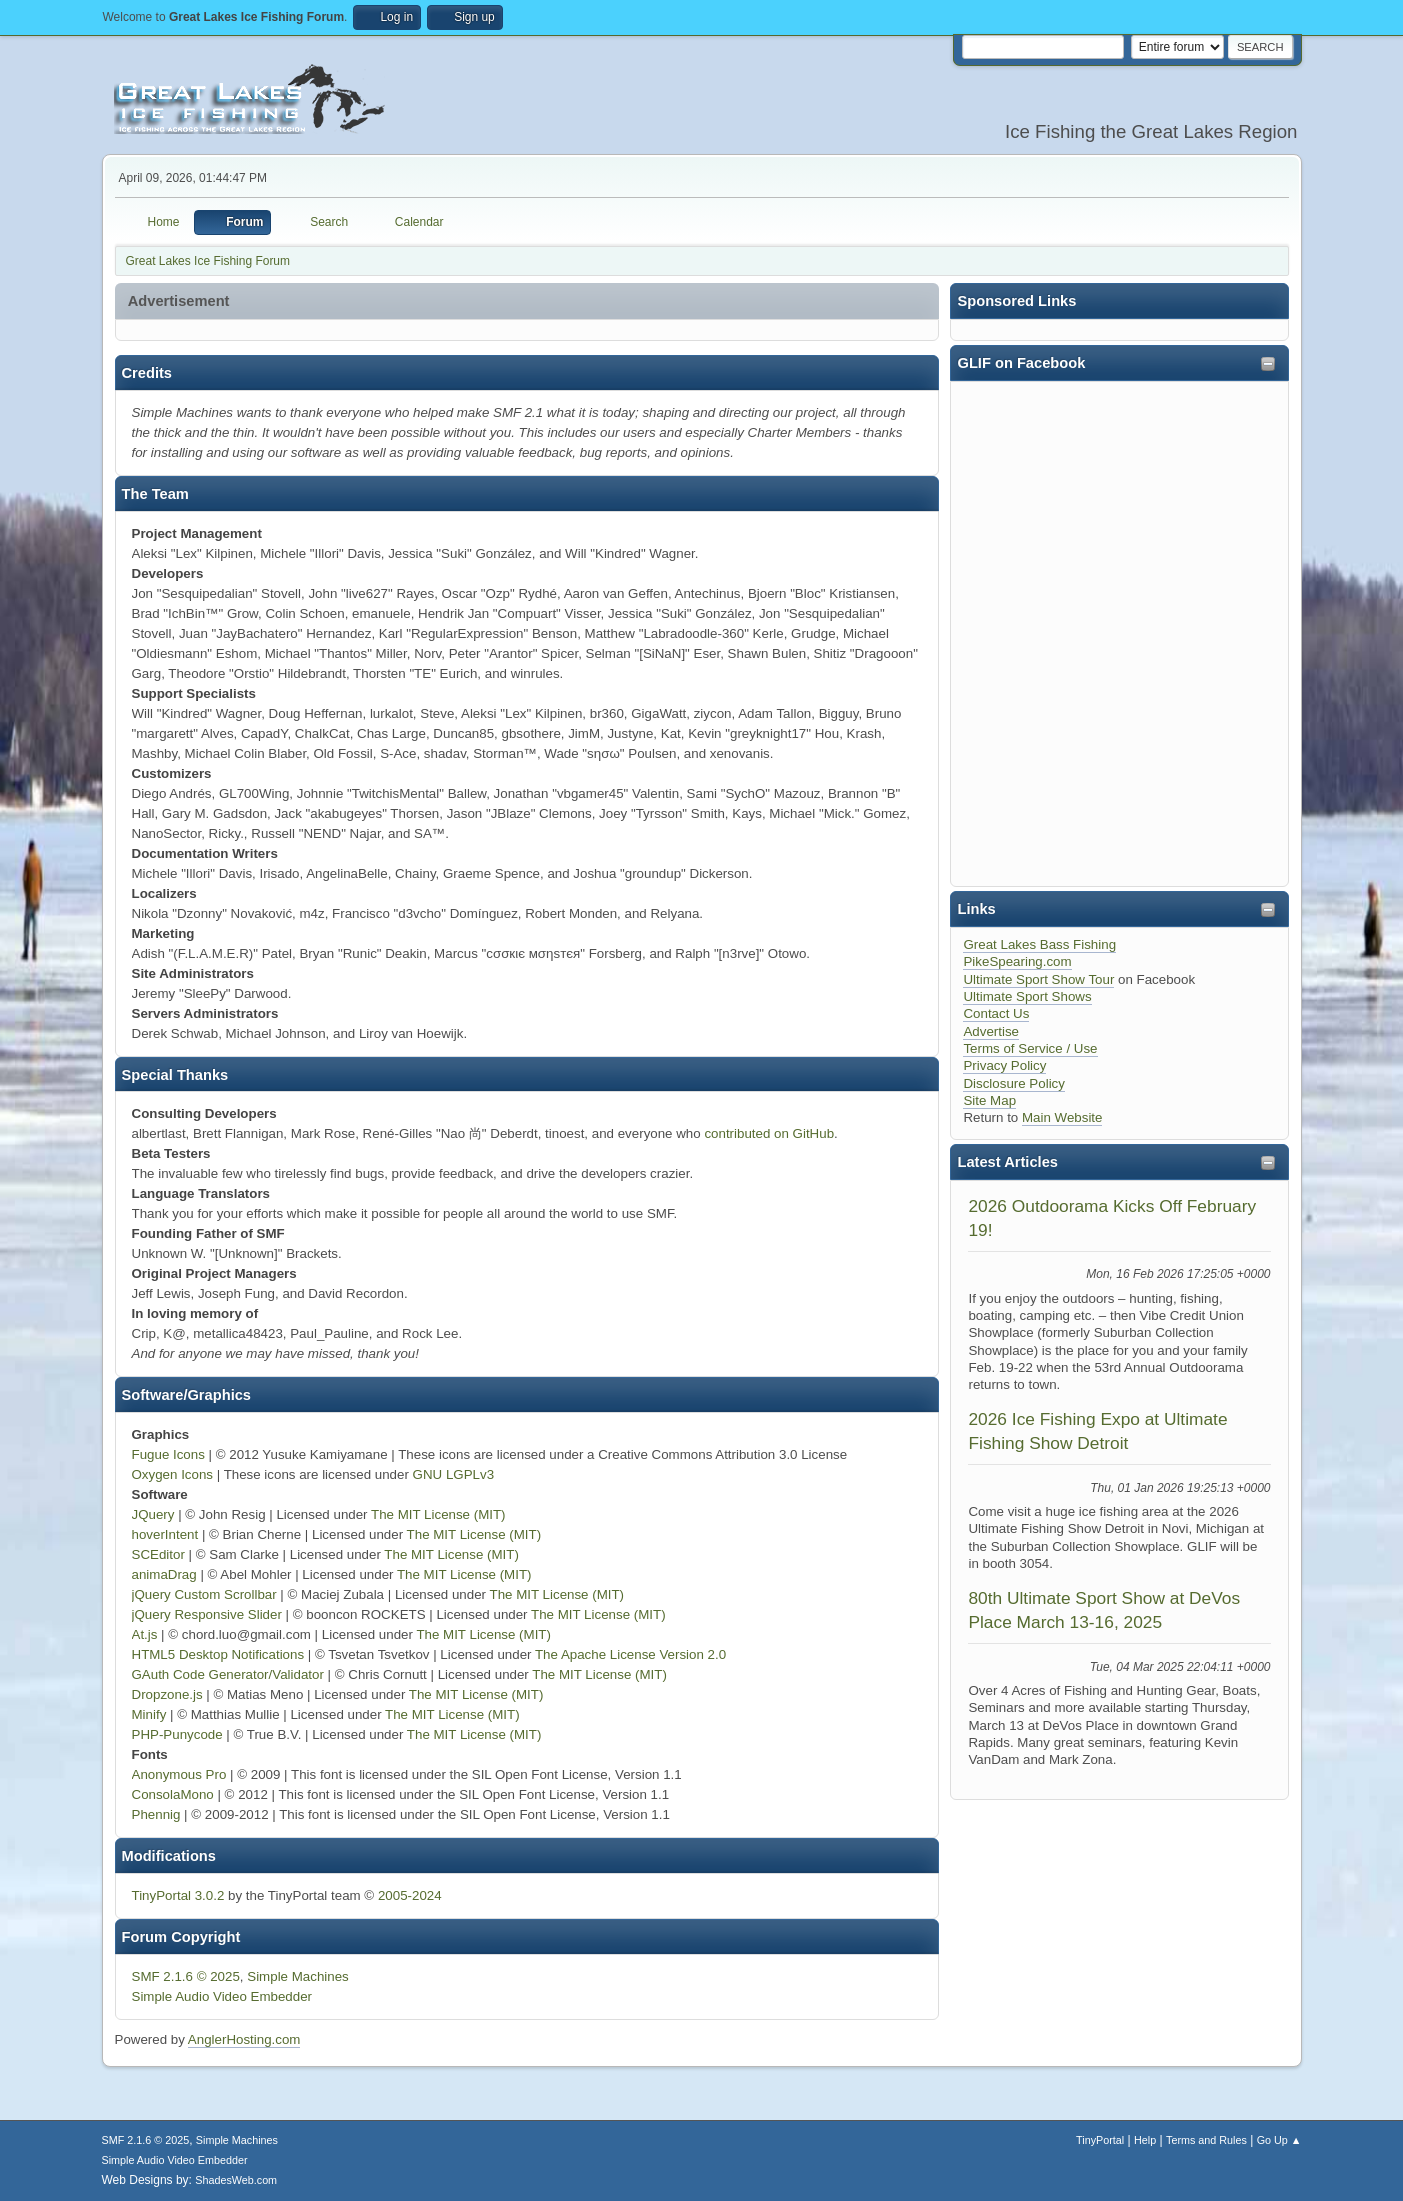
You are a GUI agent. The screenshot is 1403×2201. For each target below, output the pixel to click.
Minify (149, 1714)
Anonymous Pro (179, 1774)
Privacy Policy (1004, 1065)
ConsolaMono (173, 1794)
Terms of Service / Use (1030, 1048)
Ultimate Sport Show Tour (1038, 979)
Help (1145, 2140)
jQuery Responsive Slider (207, 1614)
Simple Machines (297, 1976)
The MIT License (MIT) (438, 1514)
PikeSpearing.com (1017, 961)
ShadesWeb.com (236, 2180)
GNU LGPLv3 (453, 1474)
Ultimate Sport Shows (1027, 996)
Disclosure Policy (1013, 1083)
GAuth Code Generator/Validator (228, 1674)
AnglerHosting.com (244, 2039)
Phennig (156, 1814)
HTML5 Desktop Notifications (218, 1654)
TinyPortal (1100, 2140)
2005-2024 (410, 1895)
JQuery (153, 1514)
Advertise (991, 1031)
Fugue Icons (168, 1454)
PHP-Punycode (177, 1734)
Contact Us (996, 1013)
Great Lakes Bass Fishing (1039, 944)
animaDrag (164, 1574)
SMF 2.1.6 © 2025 (186, 1976)
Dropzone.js (167, 1694)
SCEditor (158, 1554)
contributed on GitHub (769, 1133)
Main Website (1062, 1117)
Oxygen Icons (173, 1474)
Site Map (989, 1100)
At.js (145, 1634)
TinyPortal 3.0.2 (178, 1895)
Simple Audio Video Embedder (222, 1996)
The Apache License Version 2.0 (630, 1654)
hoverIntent (165, 1534)
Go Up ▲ (1279, 2140)
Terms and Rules (1206, 2140)
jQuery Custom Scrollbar (204, 1594)
